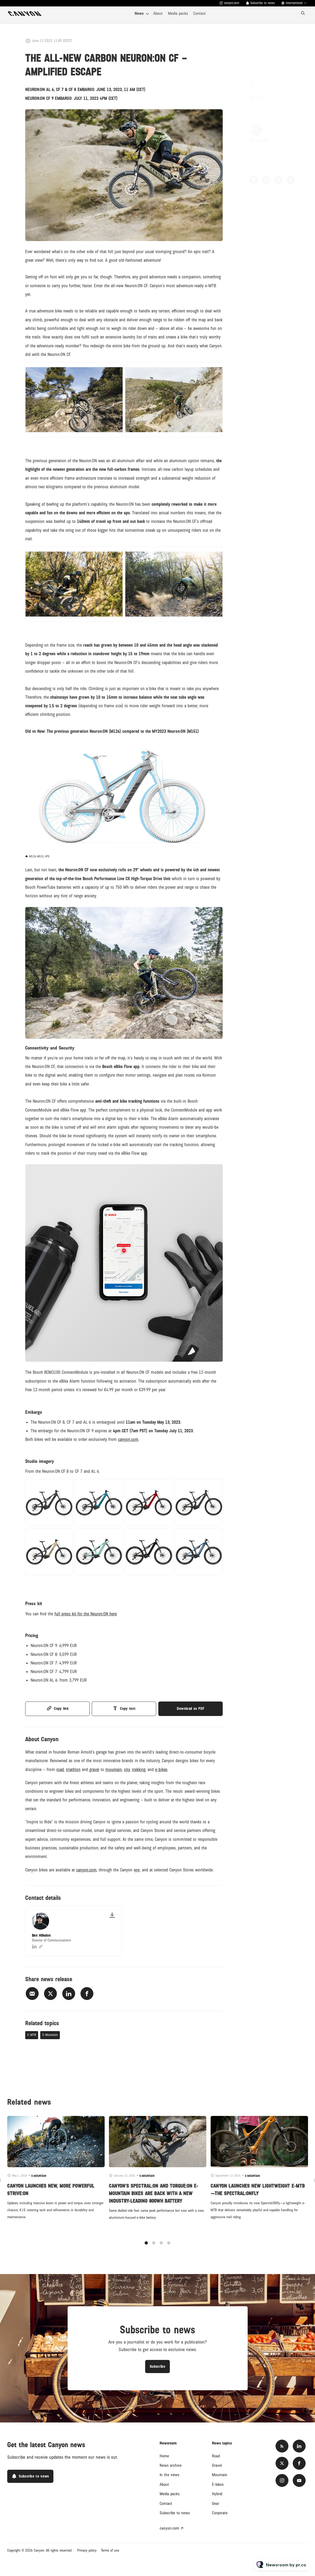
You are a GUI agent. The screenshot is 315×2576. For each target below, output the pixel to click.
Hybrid (217, 2494)
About (158, 13)
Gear (215, 2503)
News (139, 13)
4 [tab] (168, 2247)
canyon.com (231, 3)
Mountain (219, 2475)
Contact (199, 13)
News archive (171, 2465)
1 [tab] (146, 2247)
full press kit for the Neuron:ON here (85, 1615)
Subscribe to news (262, 3)
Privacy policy (87, 2550)
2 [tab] (153, 2247)
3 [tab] (161, 2247)
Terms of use (110, 2550)
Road (216, 2456)
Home (164, 2456)
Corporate (220, 2513)
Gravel (217, 2465)
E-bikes (218, 2484)
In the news (169, 2475)
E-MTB (31, 2035)
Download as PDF (190, 1709)
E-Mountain (50, 2035)
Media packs (178, 13)
